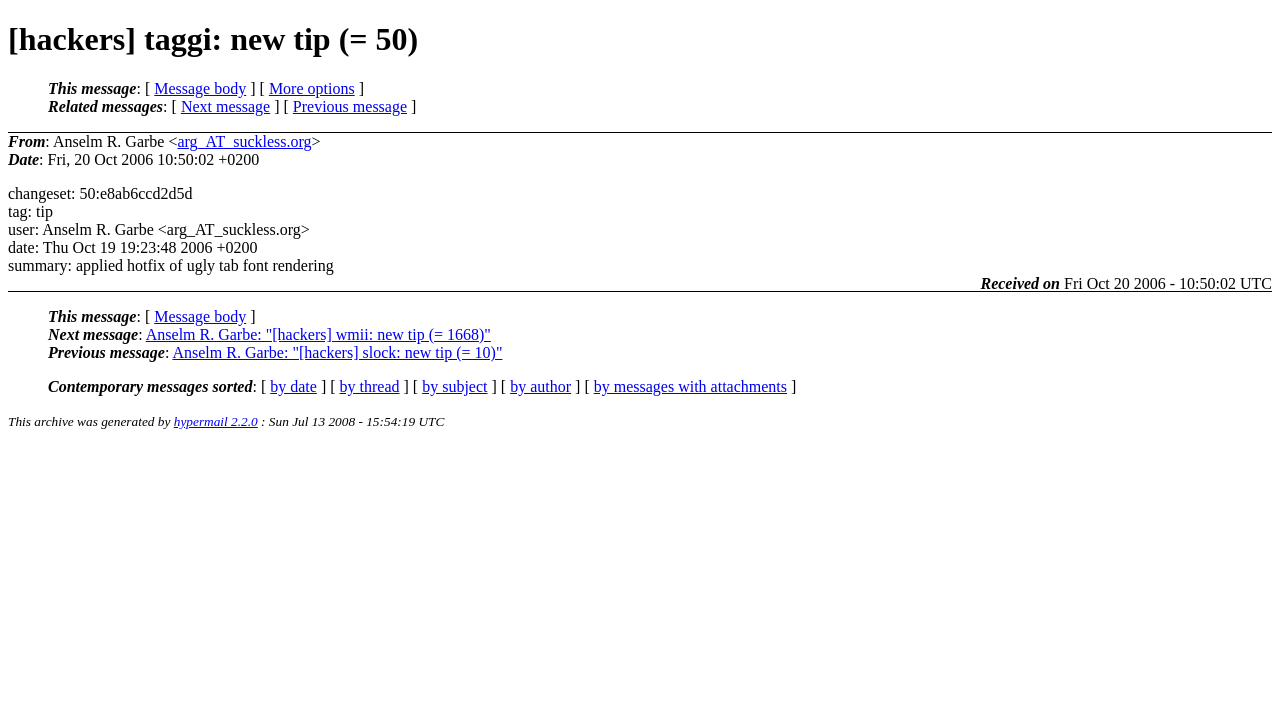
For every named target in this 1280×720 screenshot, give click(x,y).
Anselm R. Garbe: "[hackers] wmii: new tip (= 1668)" (318, 334)
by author (540, 386)
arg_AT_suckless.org (244, 141)
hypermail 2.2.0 (216, 421)
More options (312, 88)
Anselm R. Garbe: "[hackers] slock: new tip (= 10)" (337, 352)
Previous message (350, 106)
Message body (200, 88)
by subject (454, 386)
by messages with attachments (690, 386)
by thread (370, 386)
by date (293, 386)
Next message (225, 106)
